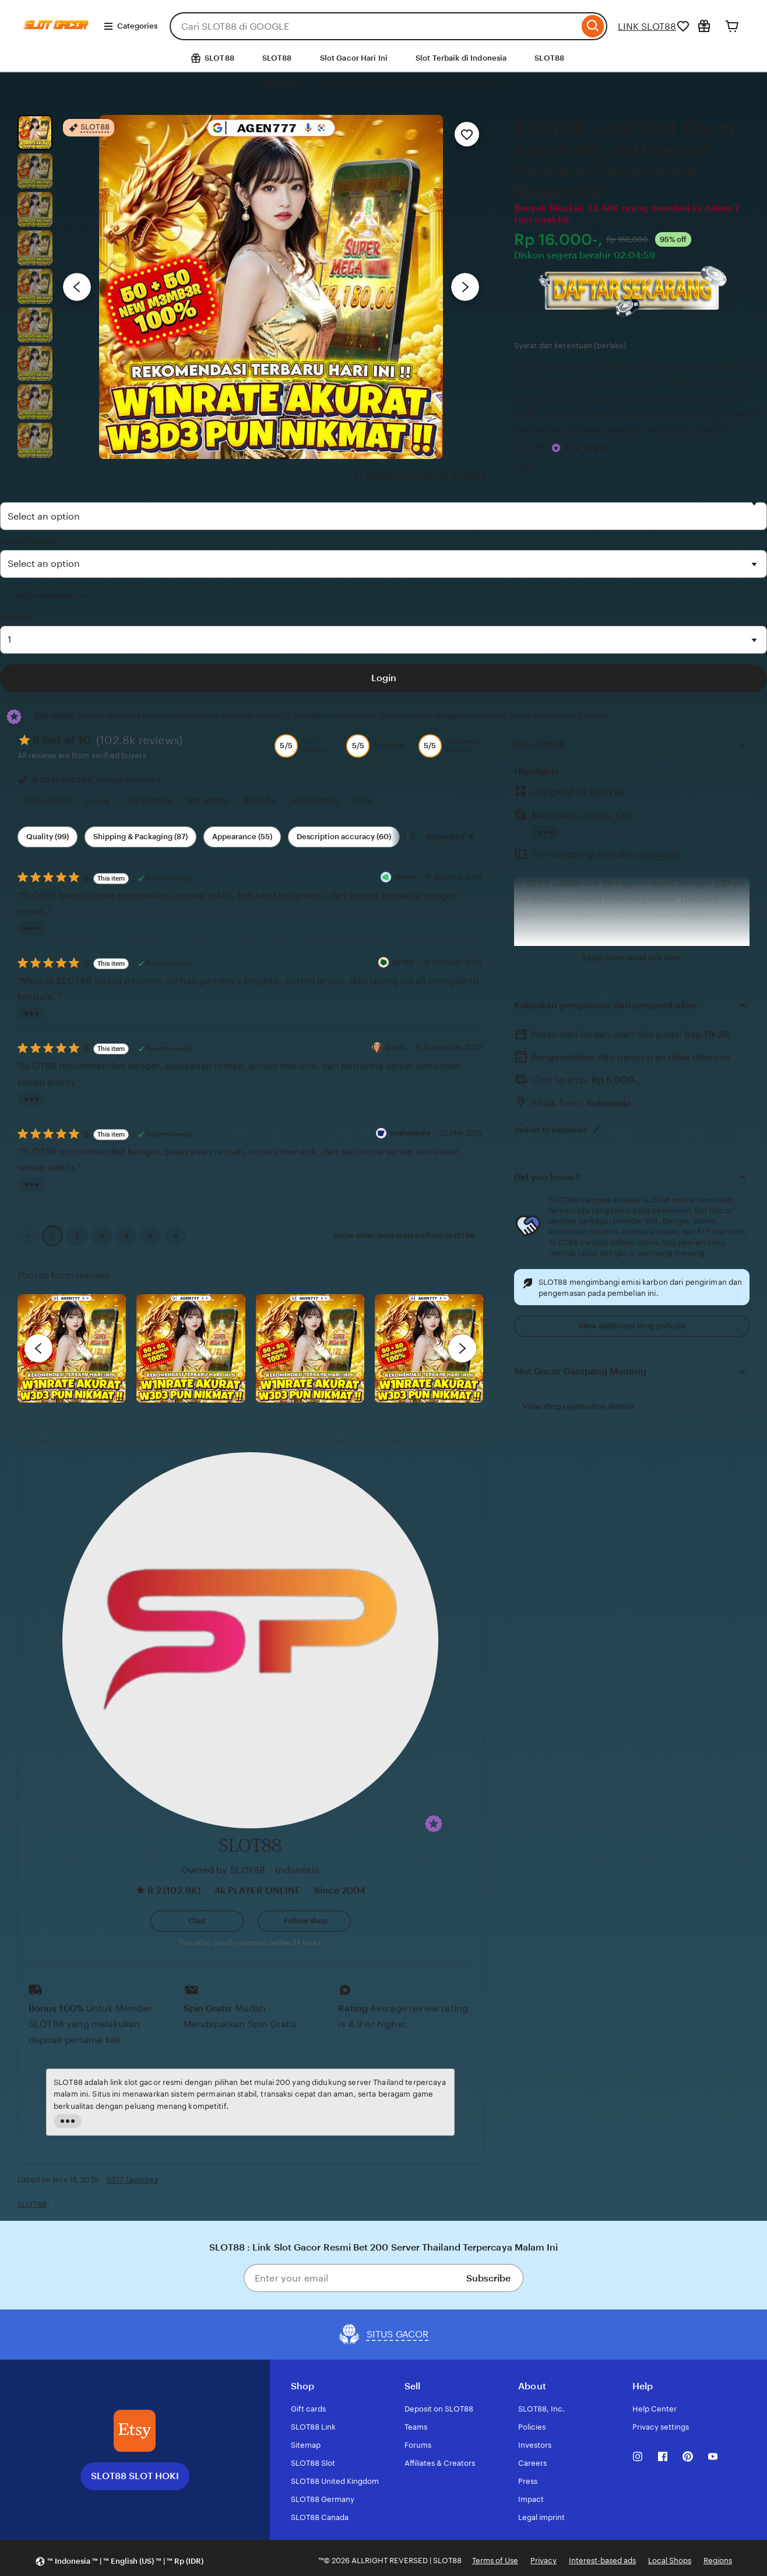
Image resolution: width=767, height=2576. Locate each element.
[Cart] (732, 26)
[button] (433, 1823)
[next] (462, 1348)
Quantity (16, 617)
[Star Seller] (556, 448)
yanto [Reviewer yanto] (402, 962)
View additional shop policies (631, 1326)
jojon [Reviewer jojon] (395, 1047)
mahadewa (410, 1132)
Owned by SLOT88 (223, 1870)
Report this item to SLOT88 (421, 475)
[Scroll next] (412, 836)
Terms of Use (495, 2560)
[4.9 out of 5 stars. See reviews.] (589, 447)
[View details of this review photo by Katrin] (429, 1348)
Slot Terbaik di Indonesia (461, 58)
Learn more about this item (632, 958)
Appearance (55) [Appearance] (242, 836)
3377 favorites (132, 2179)
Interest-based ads (602, 2560)
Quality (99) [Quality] (47, 836)
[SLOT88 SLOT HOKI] (135, 2431)
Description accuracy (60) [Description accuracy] (344, 836)
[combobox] (374, 26)
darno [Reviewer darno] (405, 876)
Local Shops (669, 2560)
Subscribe (488, 2278)
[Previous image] (77, 287)
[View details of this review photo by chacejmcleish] (190, 1348)
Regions (717, 2560)
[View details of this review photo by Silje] (310, 1348)
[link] (27, 1235)
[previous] (38, 1348)
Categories (130, 26)
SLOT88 (277, 58)
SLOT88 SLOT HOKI (135, 2476)
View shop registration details (578, 1406)
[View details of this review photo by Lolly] (71, 1348)
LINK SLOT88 (647, 26)
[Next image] (465, 287)
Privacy (543, 2560)
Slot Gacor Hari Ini (354, 58)
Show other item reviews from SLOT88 (403, 1235)
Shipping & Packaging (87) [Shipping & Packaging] (140, 836)
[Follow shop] (304, 1921)
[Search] (593, 26)
